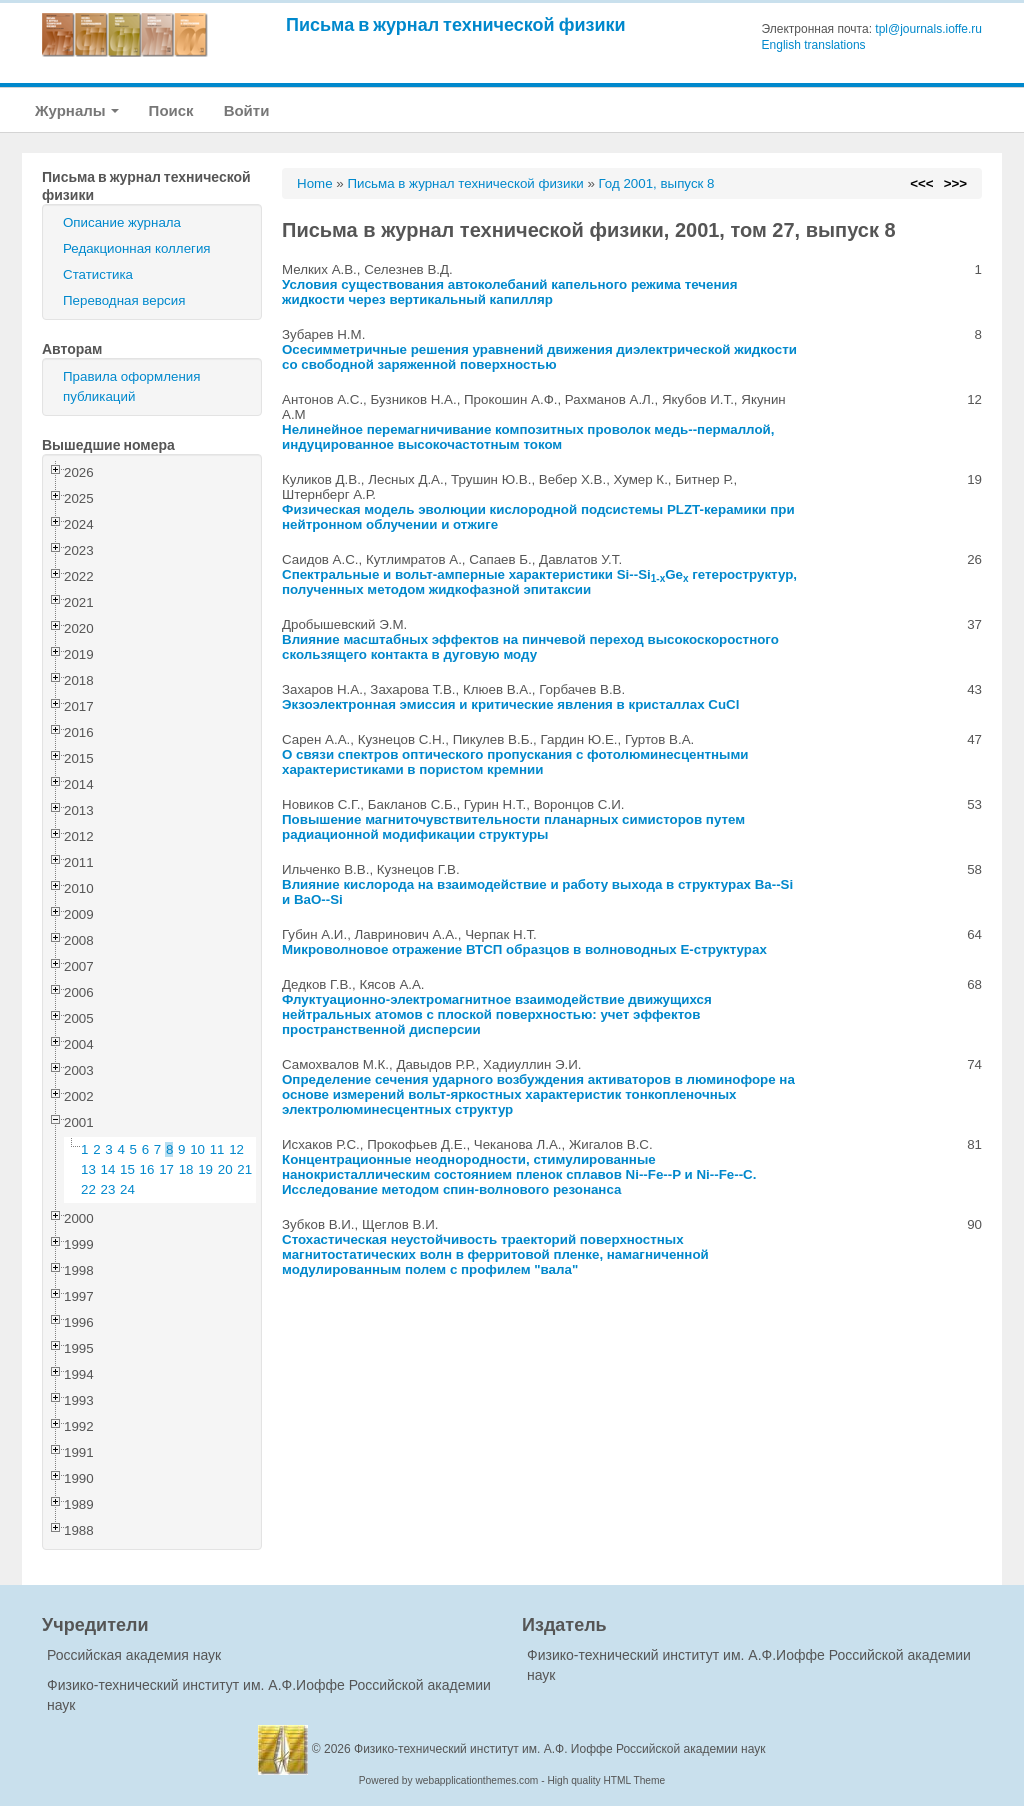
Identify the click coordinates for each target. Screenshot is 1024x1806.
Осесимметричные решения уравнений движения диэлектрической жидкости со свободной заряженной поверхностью (539, 357)
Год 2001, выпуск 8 (657, 183)
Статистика (98, 274)
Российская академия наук (134, 1655)
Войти (247, 110)
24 (127, 1189)
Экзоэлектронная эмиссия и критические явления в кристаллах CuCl (510, 704)
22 (88, 1189)
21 (244, 1169)
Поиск (171, 110)
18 (186, 1169)
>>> (955, 183)
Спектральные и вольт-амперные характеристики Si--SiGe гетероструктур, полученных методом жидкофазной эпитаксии (539, 582)
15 (127, 1169)
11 (217, 1149)
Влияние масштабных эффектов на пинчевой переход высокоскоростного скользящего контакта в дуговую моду (530, 647)
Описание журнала (122, 222)
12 (236, 1149)
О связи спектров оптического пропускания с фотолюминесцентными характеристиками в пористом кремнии (515, 762)
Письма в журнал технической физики (456, 24)
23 (108, 1189)
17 (166, 1169)
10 (197, 1149)
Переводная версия (124, 300)
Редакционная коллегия (137, 248)
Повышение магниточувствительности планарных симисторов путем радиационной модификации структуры (513, 827)
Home (315, 183)
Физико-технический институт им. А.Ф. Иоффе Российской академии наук (560, 1749)
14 (108, 1169)
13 (88, 1169)
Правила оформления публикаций (131, 386)
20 (225, 1169)
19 (205, 1169)
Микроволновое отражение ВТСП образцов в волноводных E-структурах (524, 949)
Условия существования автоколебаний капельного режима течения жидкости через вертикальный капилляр (509, 292)
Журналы (77, 110)
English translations (814, 45)
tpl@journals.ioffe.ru (928, 29)
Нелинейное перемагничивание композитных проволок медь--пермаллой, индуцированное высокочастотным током (528, 437)
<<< (921, 183)
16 (147, 1169)
